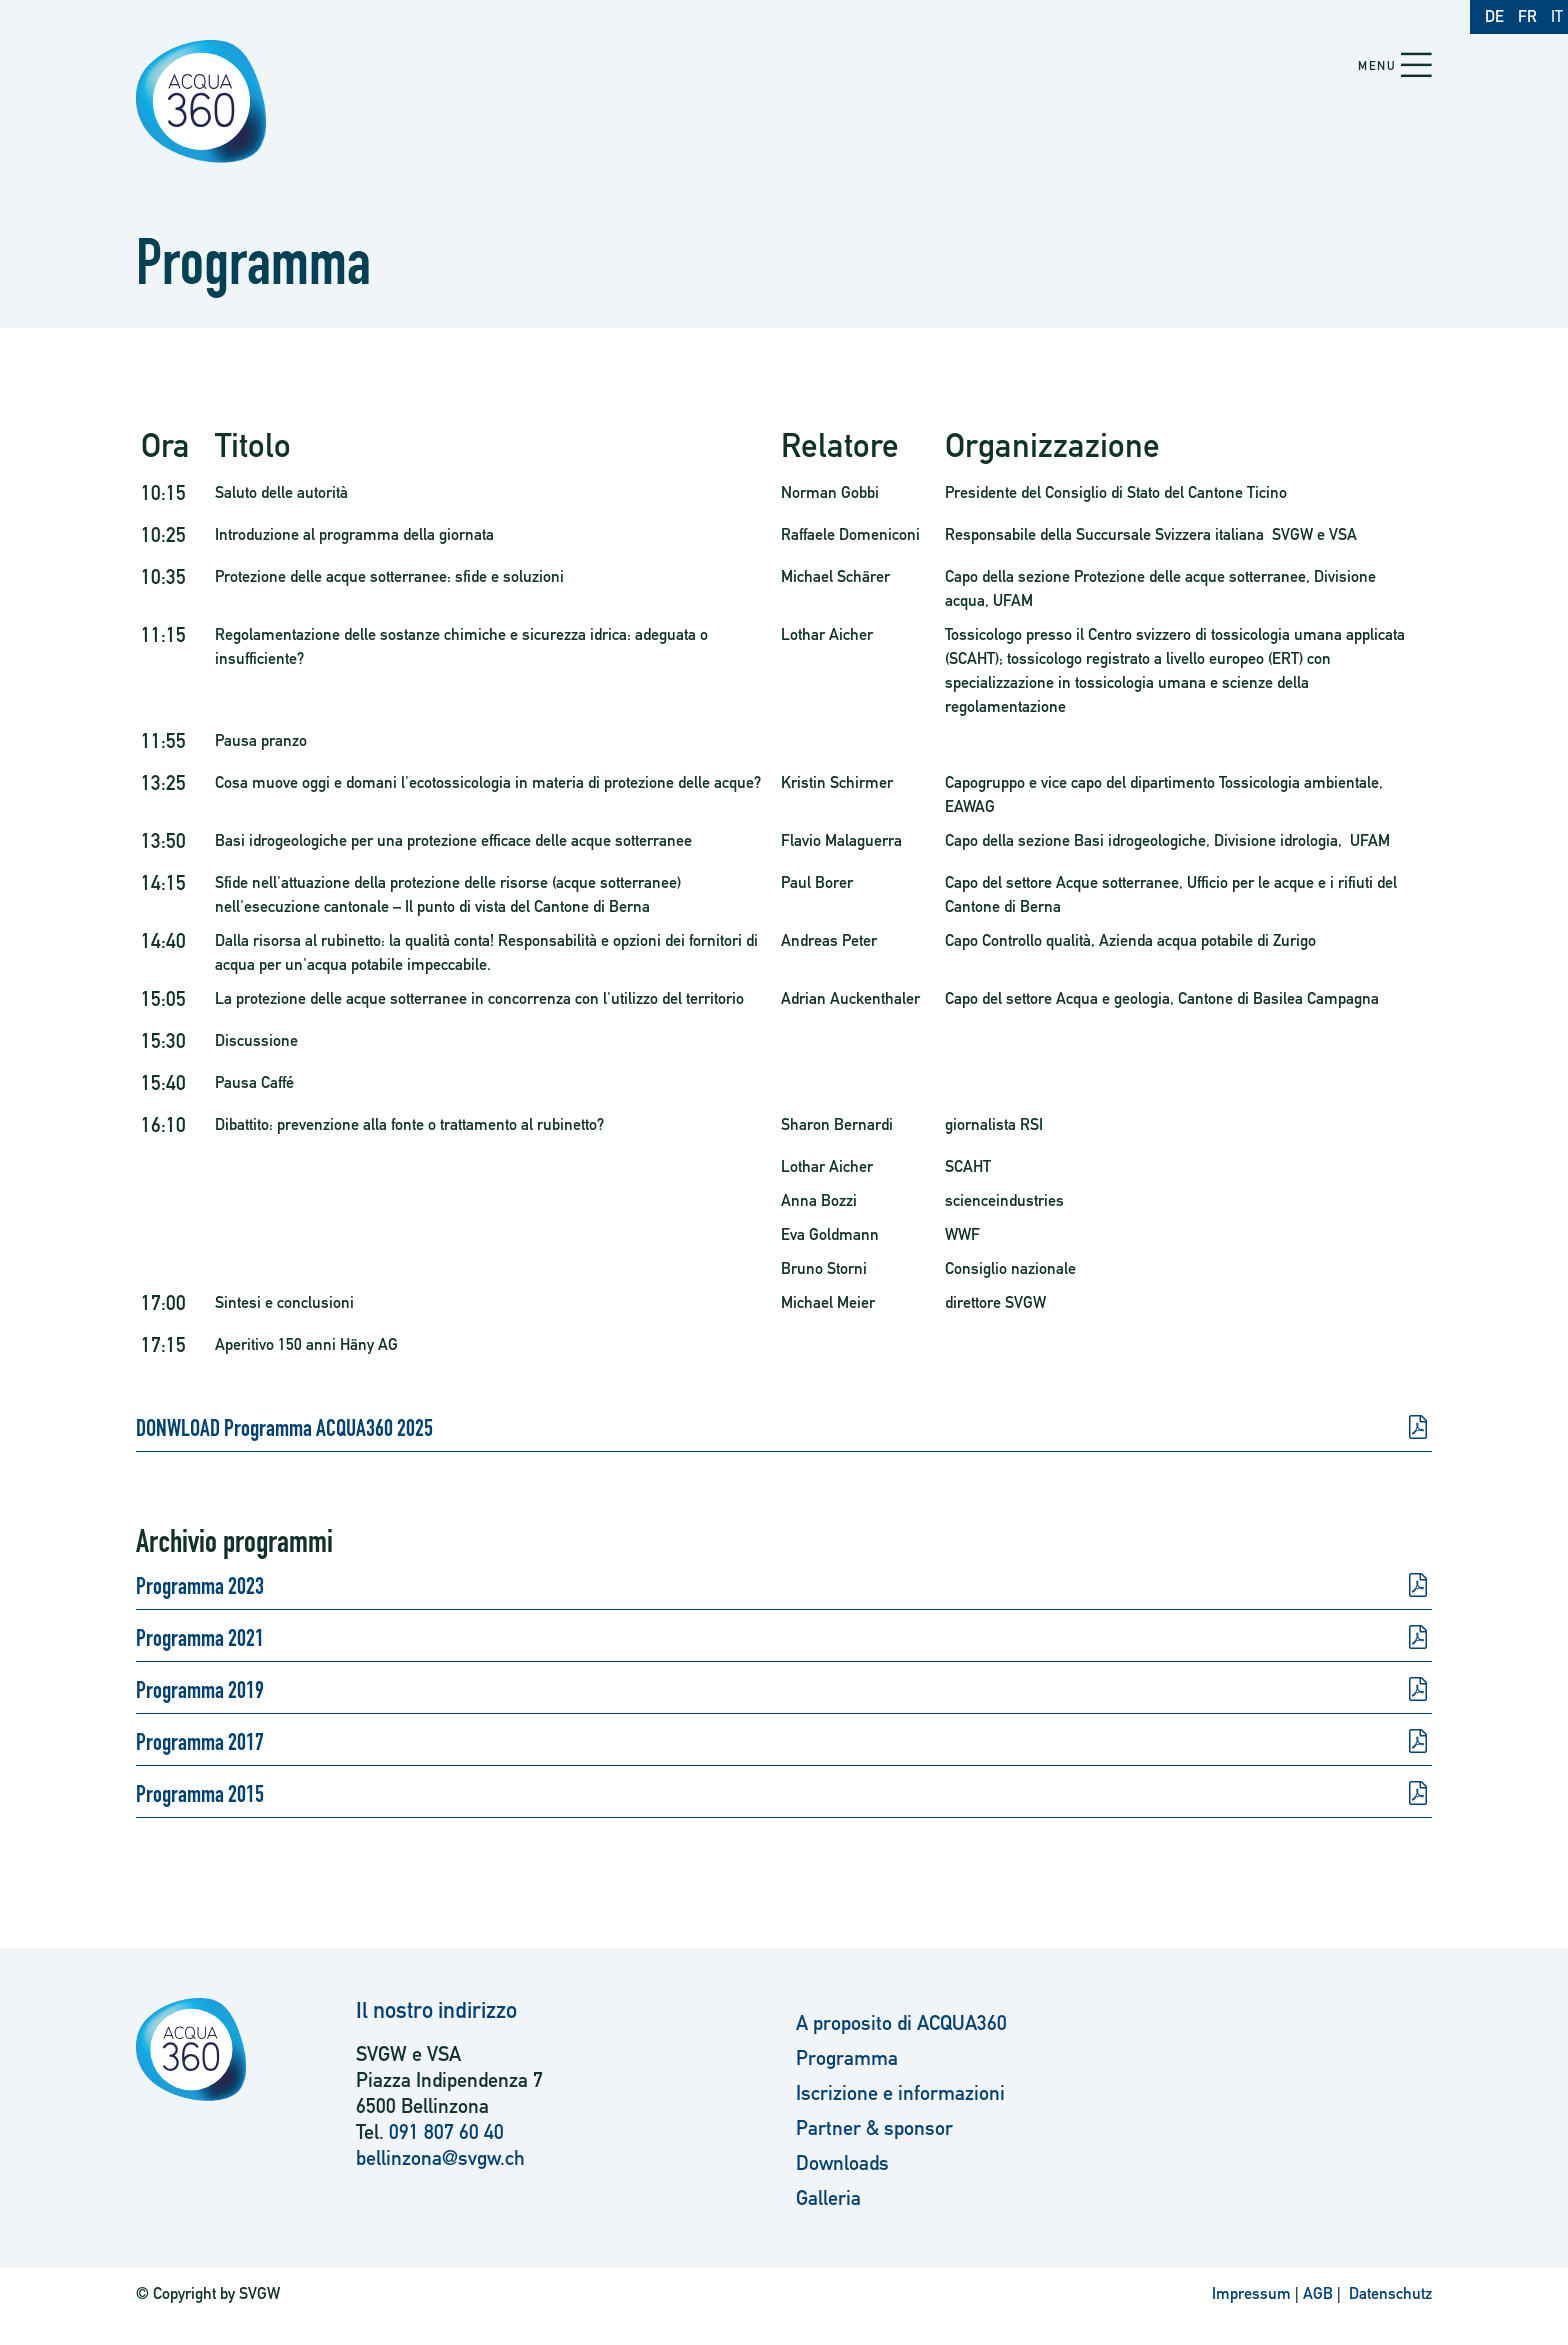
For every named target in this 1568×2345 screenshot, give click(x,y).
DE (1494, 16)
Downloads (842, 2163)
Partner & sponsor (874, 2128)
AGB (1318, 2293)
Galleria (828, 2198)
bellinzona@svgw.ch (440, 2158)
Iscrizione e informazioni (900, 2093)
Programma (847, 2058)
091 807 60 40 (446, 2132)
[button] (1416, 66)
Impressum (1251, 2293)
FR (1527, 16)
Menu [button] (1377, 66)
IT (1557, 16)
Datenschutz (1388, 2293)
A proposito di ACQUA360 (901, 2023)
